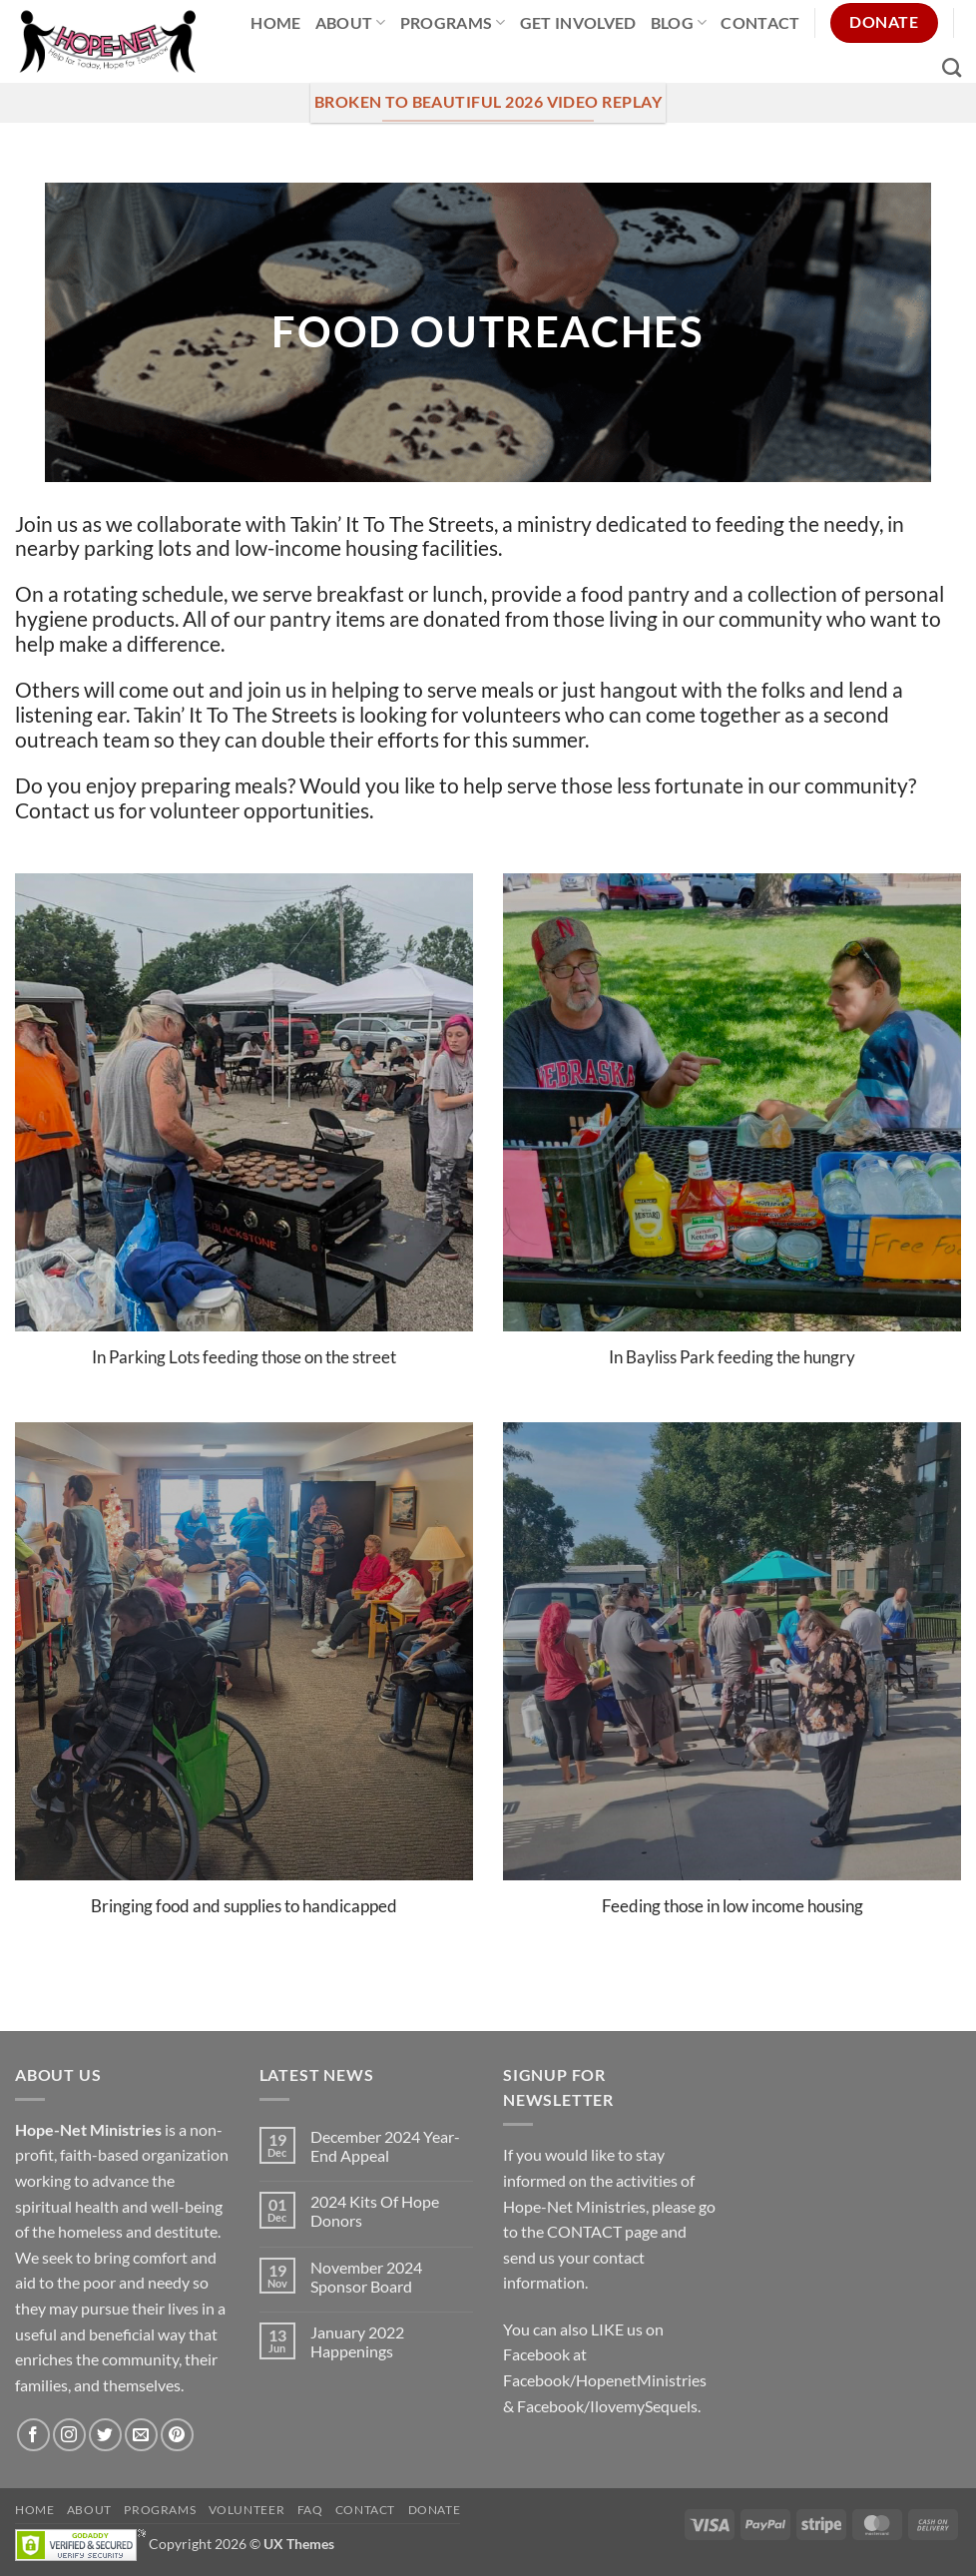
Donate (434, 2509)
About (350, 22)
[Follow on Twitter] (105, 2434)
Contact (760, 22)
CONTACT (584, 2231)
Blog (679, 22)
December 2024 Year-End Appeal (385, 2146)
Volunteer (247, 2509)
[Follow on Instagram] (69, 2434)
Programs (453, 22)
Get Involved (578, 22)
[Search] (951, 67)
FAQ (310, 2509)
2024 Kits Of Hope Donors (374, 2211)
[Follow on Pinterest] (177, 2434)
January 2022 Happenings (357, 2341)
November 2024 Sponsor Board (366, 2277)
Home (275, 22)
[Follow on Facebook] (33, 2434)
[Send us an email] (141, 2434)
